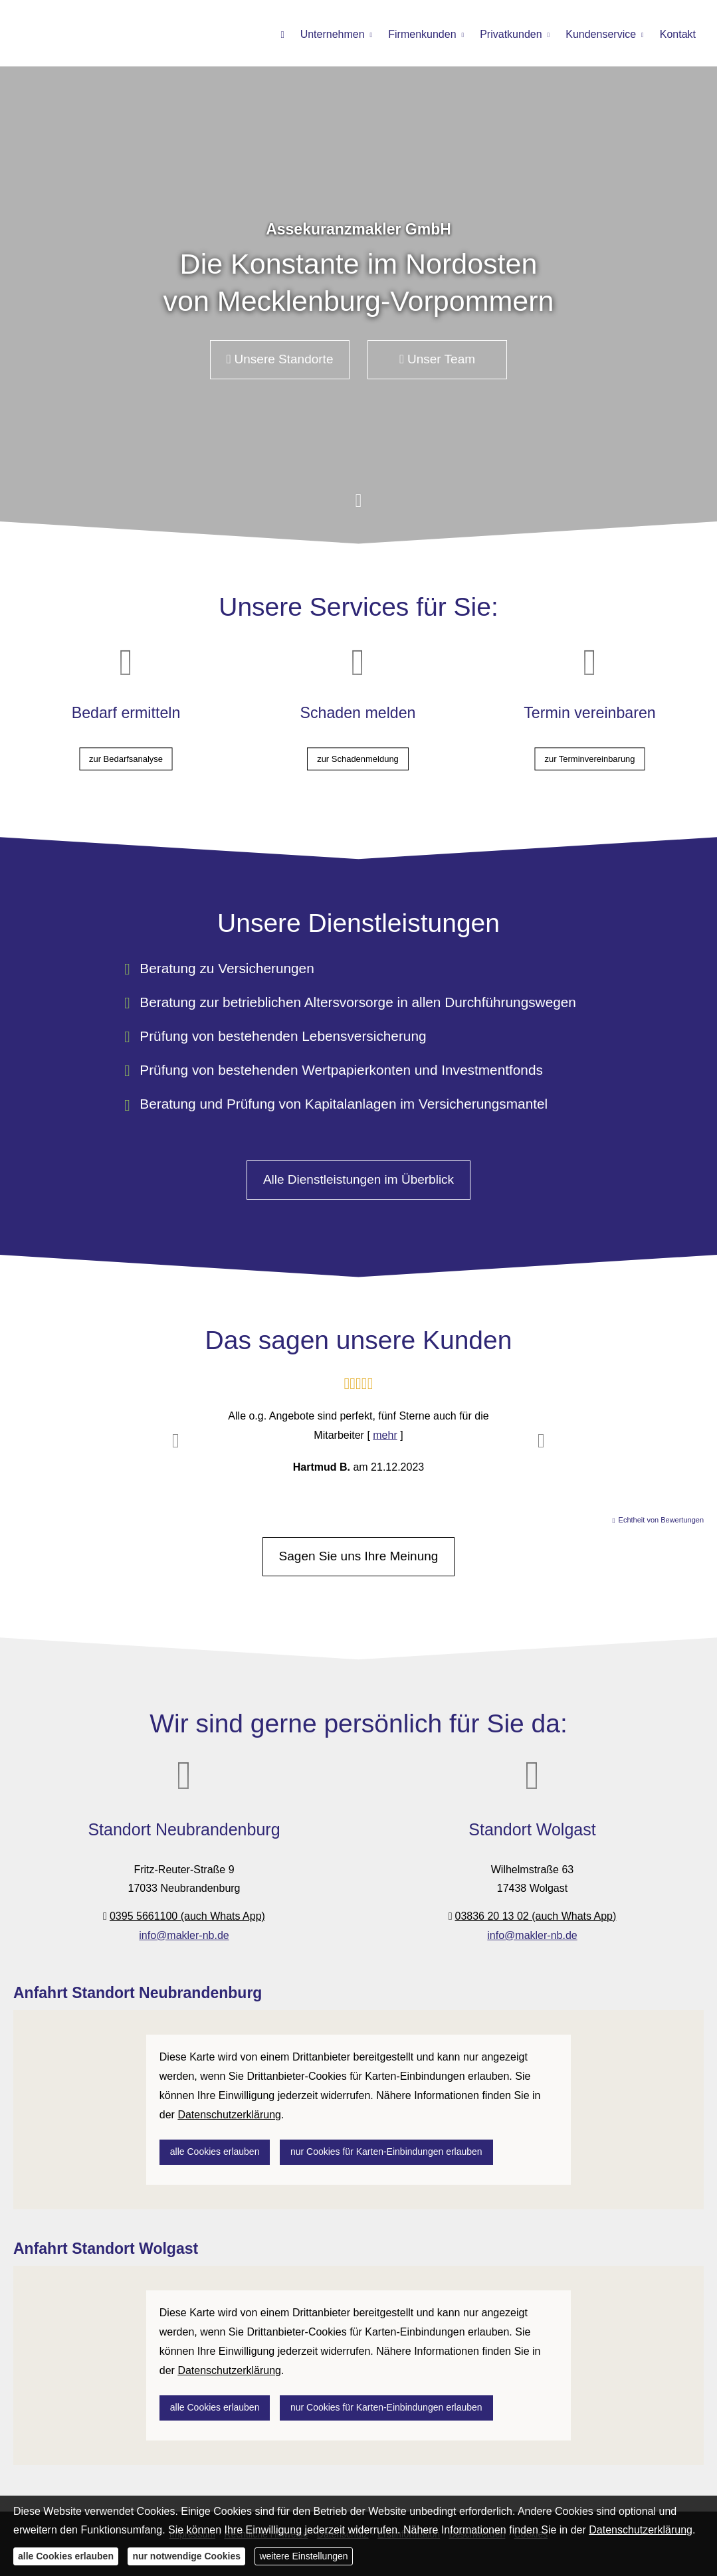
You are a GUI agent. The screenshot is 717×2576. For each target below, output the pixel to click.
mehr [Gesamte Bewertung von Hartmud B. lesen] (385, 1435)
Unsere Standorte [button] (280, 359)
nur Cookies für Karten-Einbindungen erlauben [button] (386, 2151)
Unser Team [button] (437, 359)
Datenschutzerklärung (640, 2529)
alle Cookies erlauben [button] (215, 2151)
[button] (358, 507)
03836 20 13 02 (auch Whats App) (536, 1916)
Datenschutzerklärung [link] (229, 2114)
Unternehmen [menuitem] (332, 34)
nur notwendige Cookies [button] (186, 2556)
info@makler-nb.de (184, 1935)
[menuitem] (282, 34)
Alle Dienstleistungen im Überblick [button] (358, 1179)
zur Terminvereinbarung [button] (590, 748)
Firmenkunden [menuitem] (422, 34)
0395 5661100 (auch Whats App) (187, 1916)
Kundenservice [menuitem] (600, 34)
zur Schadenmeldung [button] (357, 748)
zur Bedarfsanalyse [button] (125, 748)
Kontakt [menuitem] (678, 34)
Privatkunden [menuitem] (511, 34)
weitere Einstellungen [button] (303, 2556)
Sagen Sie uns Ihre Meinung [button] (359, 1556)
